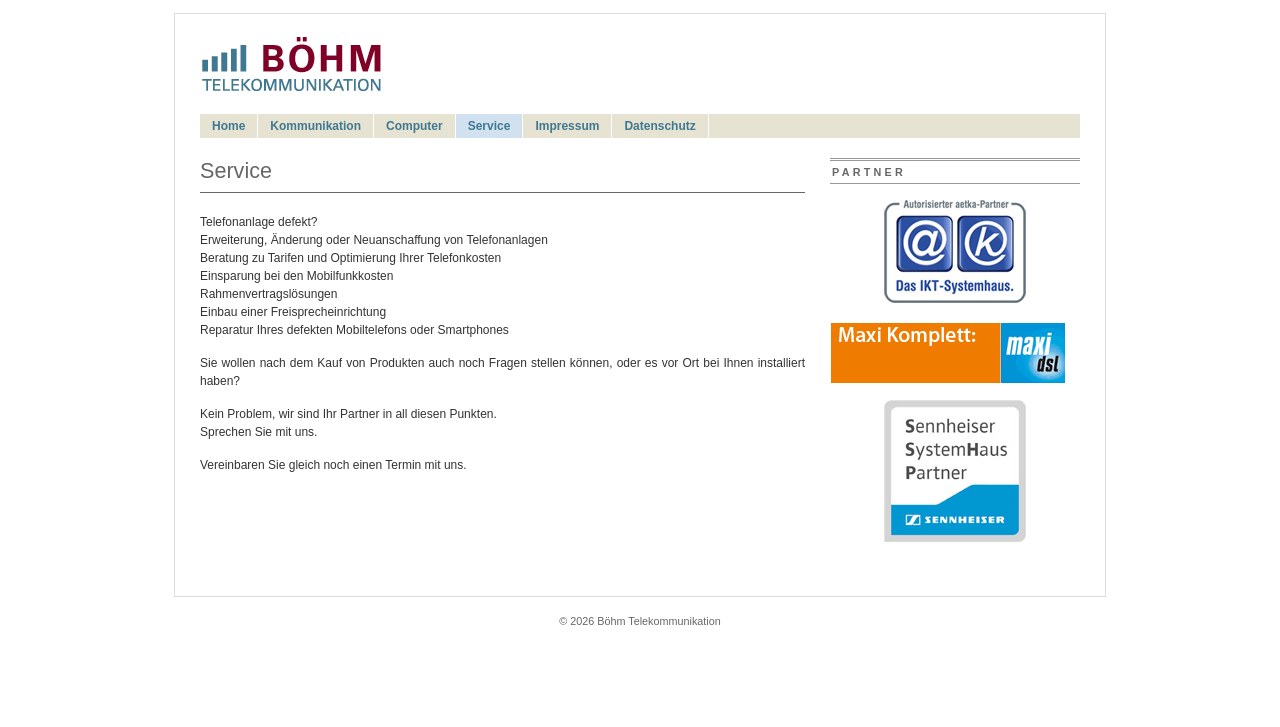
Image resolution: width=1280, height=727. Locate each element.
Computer (414, 126)
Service (489, 126)
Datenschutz (659, 126)
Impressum (567, 126)
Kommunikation (315, 126)
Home (228, 126)
